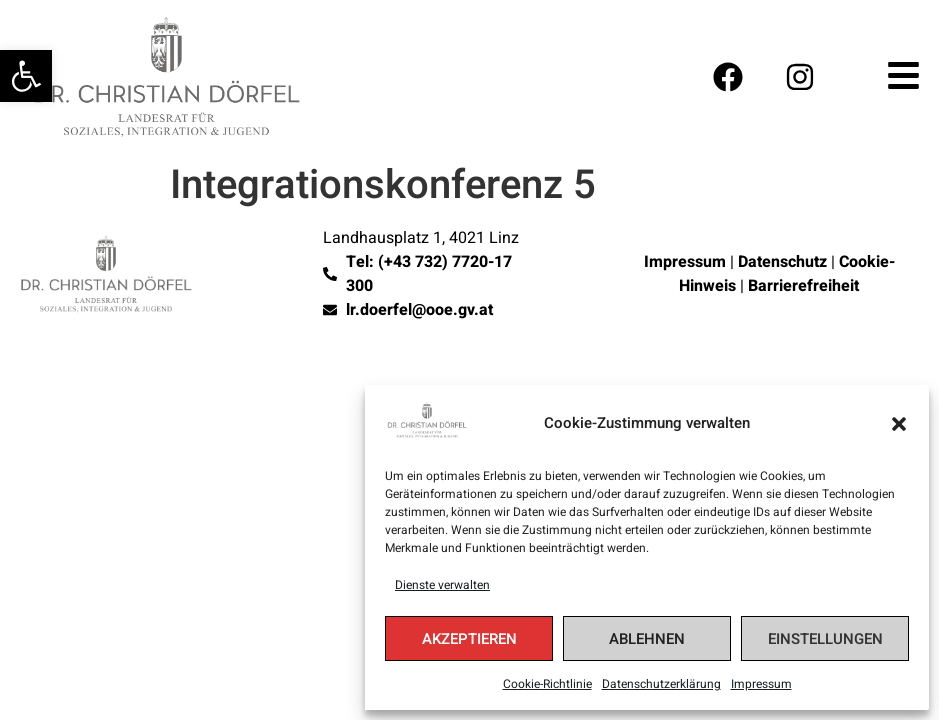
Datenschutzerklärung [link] (661, 684)
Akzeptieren (469, 639)
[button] (899, 424)
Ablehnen (647, 639)
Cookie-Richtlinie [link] (547, 684)
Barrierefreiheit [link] (803, 286)
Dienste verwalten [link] (442, 585)
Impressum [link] (761, 684)
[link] (26, 76)
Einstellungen (825, 639)
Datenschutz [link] (782, 262)
